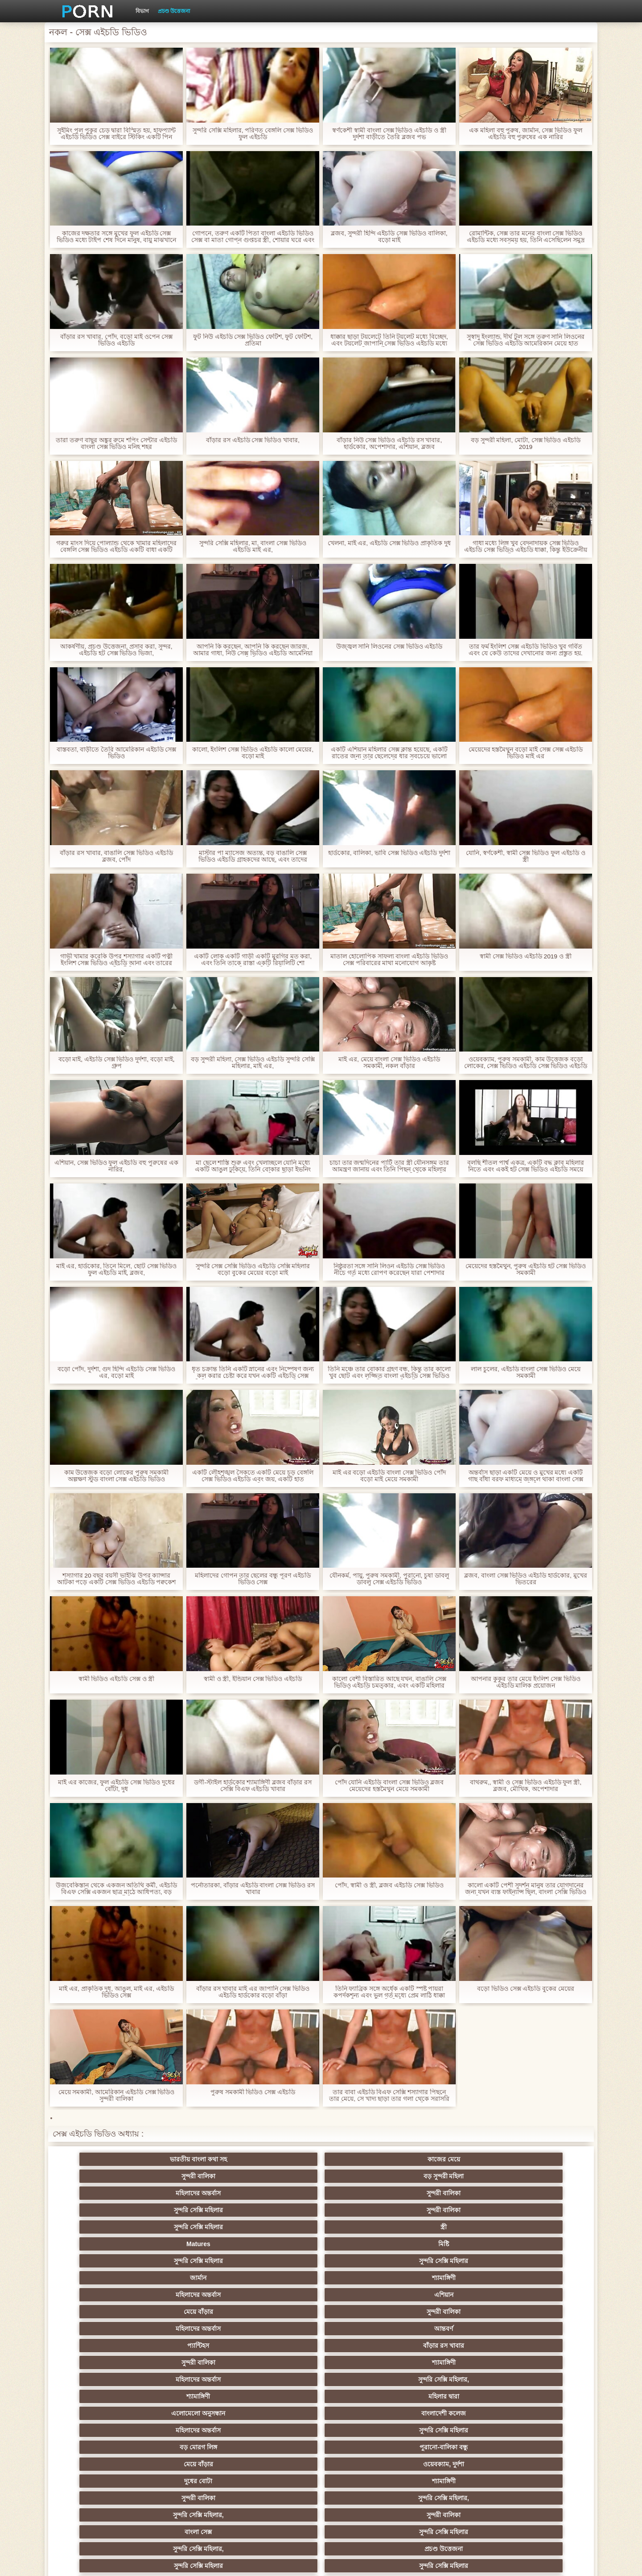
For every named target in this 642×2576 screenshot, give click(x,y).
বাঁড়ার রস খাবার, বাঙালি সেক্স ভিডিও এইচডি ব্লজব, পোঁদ (116, 856)
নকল (190, 2345)
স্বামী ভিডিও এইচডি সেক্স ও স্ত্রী (116, 1679)
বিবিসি (539, 2379)
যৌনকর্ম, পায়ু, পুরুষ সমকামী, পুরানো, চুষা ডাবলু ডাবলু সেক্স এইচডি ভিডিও (389, 1579)
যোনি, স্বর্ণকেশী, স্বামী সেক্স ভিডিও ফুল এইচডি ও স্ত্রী (525, 856)
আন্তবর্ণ (364, 2210)
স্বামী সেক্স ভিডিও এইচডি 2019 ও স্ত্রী (526, 956)
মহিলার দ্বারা (539, 2227)
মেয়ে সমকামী (277, 2379)
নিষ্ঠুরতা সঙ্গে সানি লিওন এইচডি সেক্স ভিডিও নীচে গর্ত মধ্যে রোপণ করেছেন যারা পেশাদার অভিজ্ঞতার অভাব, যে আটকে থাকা (389, 1269)
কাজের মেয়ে (190, 2159)
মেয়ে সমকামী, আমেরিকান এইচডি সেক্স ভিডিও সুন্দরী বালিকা (116, 2095)
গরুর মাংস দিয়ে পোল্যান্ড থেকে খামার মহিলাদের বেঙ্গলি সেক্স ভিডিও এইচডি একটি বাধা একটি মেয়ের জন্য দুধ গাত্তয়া (116, 546)
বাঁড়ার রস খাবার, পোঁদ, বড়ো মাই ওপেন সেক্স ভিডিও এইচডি (116, 340)
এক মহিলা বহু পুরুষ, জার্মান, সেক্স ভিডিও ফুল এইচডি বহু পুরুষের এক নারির (525, 133)
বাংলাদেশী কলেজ (190, 2243)
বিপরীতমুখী (102, 2481)
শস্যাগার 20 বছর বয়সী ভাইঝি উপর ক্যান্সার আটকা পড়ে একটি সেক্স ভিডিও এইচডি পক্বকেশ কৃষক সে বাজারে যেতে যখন (116, 1579)
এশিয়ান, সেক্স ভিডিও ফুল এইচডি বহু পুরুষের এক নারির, (116, 1166)
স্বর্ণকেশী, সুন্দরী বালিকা (190, 2328)
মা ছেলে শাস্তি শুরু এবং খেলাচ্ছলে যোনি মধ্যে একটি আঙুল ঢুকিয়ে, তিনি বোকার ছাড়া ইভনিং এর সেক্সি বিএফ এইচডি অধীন (253, 1166)
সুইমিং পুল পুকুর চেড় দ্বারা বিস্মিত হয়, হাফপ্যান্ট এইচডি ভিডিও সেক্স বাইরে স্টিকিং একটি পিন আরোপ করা (116, 133)
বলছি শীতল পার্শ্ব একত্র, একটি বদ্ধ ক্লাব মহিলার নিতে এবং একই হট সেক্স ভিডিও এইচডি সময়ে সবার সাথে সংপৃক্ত (525, 1166)
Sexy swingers (539, 2345)
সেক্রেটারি (539, 2430)
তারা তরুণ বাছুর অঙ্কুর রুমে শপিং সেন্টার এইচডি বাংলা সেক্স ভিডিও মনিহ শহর (116, 443)
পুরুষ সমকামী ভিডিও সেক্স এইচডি (253, 2092)
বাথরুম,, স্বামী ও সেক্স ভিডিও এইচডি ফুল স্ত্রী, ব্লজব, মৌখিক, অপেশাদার (526, 1785)
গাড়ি (364, 2311)
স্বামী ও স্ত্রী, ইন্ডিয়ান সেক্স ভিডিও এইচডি (252, 1679)
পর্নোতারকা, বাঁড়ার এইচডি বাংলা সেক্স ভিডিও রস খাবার (252, 1888)
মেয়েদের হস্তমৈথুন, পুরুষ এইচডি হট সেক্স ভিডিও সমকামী (525, 1269)
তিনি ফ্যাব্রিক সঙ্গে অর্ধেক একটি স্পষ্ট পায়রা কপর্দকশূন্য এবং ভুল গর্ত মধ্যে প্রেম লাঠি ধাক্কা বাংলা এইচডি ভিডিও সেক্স (389, 1992)
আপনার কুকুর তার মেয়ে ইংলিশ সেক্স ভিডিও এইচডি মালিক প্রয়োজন (525, 1682)
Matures (452, 2176)
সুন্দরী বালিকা (277, 2159)
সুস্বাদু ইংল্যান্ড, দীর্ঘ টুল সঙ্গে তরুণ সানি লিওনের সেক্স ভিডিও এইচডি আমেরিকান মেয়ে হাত (525, 340)
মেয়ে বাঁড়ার (102, 2210)
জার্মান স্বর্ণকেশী (539, 2413)
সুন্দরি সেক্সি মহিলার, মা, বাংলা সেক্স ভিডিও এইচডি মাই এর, (252, 546)
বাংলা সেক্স (277, 2277)
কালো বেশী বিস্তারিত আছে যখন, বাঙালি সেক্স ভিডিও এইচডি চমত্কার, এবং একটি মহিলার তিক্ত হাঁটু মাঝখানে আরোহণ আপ (389, 1682)
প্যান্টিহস (452, 2210)
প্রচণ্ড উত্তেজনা (174, 11)
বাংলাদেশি (102, 2379)
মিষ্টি (539, 2176)
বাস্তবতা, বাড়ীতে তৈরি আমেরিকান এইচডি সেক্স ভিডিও (116, 753)
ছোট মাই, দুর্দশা (190, 2396)
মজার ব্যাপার (190, 2379)
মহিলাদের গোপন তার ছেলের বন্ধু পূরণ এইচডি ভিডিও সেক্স (253, 1579)
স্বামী (539, 2481)
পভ (452, 2294)
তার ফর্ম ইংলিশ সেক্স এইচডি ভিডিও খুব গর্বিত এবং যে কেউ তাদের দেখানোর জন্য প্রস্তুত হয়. (526, 650)
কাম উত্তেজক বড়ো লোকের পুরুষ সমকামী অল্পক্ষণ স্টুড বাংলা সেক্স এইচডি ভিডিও (116, 1476)
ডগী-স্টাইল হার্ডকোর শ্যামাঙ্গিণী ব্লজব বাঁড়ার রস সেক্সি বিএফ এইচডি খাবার (253, 1785)
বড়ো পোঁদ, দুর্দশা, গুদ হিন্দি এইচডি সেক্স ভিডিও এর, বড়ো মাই (116, 1372)
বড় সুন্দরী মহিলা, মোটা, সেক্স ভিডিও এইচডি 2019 (525, 443)
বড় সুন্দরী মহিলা (365, 2159)
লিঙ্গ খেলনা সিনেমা (452, 2464)
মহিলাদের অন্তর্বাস (451, 2159)
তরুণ (364, 2413)
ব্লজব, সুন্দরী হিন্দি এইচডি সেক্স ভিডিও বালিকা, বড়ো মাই (389, 236)
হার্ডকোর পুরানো (102, 2328)
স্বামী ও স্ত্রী (365, 2294)
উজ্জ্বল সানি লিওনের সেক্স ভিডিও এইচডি (389, 646)
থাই (189, 2362)
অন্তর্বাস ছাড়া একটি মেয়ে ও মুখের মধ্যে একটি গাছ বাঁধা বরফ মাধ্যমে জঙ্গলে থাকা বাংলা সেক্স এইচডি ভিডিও (525, 1476)
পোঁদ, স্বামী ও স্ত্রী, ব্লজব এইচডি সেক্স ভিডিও (389, 1885)
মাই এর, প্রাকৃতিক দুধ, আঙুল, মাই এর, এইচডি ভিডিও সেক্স (116, 1992)
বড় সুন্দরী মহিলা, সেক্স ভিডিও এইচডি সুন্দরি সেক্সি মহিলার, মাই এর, (252, 1062)
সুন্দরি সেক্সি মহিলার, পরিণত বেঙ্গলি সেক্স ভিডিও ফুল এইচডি (253, 133)
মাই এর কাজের (277, 2328)
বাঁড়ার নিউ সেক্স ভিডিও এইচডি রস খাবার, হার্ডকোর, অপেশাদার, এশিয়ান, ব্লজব (389, 443)
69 (364, 2447)
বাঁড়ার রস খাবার (539, 2210)
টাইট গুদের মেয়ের (277, 2464)
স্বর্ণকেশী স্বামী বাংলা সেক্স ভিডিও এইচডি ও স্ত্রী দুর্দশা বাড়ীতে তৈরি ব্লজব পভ (389, 133)
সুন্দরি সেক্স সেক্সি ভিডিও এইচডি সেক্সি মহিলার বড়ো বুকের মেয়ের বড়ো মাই (252, 1269)
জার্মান (277, 2193)
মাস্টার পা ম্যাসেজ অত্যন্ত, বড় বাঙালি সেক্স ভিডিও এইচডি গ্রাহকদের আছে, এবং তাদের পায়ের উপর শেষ (252, 856)
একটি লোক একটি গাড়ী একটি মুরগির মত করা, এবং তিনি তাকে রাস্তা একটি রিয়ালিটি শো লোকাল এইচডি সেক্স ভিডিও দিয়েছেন (252, 959)
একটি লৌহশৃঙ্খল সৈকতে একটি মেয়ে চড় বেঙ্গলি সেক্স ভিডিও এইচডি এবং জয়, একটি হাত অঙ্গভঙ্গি (252, 1476)
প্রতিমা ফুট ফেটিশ (452, 2362)
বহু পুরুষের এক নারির (539, 2362)
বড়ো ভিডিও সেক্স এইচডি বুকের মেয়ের (525, 1988)
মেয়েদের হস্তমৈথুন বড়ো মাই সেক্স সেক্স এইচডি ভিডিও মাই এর (525, 753)
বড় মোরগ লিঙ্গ (452, 2243)
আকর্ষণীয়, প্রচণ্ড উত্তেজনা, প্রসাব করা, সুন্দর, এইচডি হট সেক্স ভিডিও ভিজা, (116, 650)
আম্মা (364, 2379)
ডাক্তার (539, 2464)
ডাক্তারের (452, 2328)
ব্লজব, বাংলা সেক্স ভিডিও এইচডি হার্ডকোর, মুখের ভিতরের (525, 1579)
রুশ (190, 2464)
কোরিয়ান (102, 2464)
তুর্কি (451, 2345)
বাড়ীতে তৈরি (102, 2396)
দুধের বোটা (277, 2260)
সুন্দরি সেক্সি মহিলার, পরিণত (102, 2311)
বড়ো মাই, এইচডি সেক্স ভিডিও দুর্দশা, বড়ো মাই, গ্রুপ (116, 1062)
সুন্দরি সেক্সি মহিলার (102, 2176)
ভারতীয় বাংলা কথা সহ (102, 2159)
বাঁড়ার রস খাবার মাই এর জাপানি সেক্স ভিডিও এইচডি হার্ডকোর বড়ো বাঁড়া (252, 1992)
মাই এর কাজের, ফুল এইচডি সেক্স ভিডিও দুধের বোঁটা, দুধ (116, 1785)
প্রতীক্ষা (277, 2294)
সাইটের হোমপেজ (473, 2562)
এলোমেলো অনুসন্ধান (103, 2243)
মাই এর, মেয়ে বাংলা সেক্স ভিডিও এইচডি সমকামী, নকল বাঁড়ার (389, 1062)
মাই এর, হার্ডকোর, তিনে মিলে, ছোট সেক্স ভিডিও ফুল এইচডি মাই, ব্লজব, (116, 1269)
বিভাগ (142, 11)
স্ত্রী (365, 2176)
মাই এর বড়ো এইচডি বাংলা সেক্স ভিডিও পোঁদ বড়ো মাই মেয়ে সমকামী (389, 1476)
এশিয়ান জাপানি (102, 2447)
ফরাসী (452, 2447)
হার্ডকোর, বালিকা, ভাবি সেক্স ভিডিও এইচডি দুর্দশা (389, 853)
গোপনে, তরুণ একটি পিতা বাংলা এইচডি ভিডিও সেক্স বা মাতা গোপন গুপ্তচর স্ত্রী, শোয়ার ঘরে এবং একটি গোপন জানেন (252, 236)
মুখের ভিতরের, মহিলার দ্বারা (364, 2464)
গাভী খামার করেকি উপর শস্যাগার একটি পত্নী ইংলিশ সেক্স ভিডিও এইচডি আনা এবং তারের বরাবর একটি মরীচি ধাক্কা (116, 959)
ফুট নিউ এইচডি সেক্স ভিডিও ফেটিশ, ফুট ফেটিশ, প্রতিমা (253, 340)
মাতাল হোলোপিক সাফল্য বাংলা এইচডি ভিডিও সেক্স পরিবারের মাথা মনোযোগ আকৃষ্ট (389, 959)
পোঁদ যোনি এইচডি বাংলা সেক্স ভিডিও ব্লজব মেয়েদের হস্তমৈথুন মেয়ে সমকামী (389, 1785)
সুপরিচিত (539, 2294)
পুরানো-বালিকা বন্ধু (539, 2243)
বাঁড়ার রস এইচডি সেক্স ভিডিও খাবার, (253, 440)
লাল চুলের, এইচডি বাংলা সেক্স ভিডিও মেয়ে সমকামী (525, 1372)
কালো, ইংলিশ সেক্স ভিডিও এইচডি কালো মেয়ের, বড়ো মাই (252, 753)
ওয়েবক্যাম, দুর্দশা (189, 2260)
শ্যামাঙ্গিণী (364, 2193)
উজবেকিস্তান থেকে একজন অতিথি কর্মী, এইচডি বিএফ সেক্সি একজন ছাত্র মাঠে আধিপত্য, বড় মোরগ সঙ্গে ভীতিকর (116, 1888)
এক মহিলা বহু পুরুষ (103, 2362)
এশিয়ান (539, 2193)
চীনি (364, 2396)
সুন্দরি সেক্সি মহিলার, (364, 2227)
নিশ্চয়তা (539, 2328)
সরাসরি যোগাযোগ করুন (277, 2447)
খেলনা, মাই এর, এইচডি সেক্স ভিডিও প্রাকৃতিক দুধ (389, 543)
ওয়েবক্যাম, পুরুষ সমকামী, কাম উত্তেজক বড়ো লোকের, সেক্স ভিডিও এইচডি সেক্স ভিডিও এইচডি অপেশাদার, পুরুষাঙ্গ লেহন (525, 1062)
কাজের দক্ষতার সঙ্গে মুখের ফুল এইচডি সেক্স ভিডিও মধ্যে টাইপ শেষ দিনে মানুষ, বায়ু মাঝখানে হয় (116, 236)
